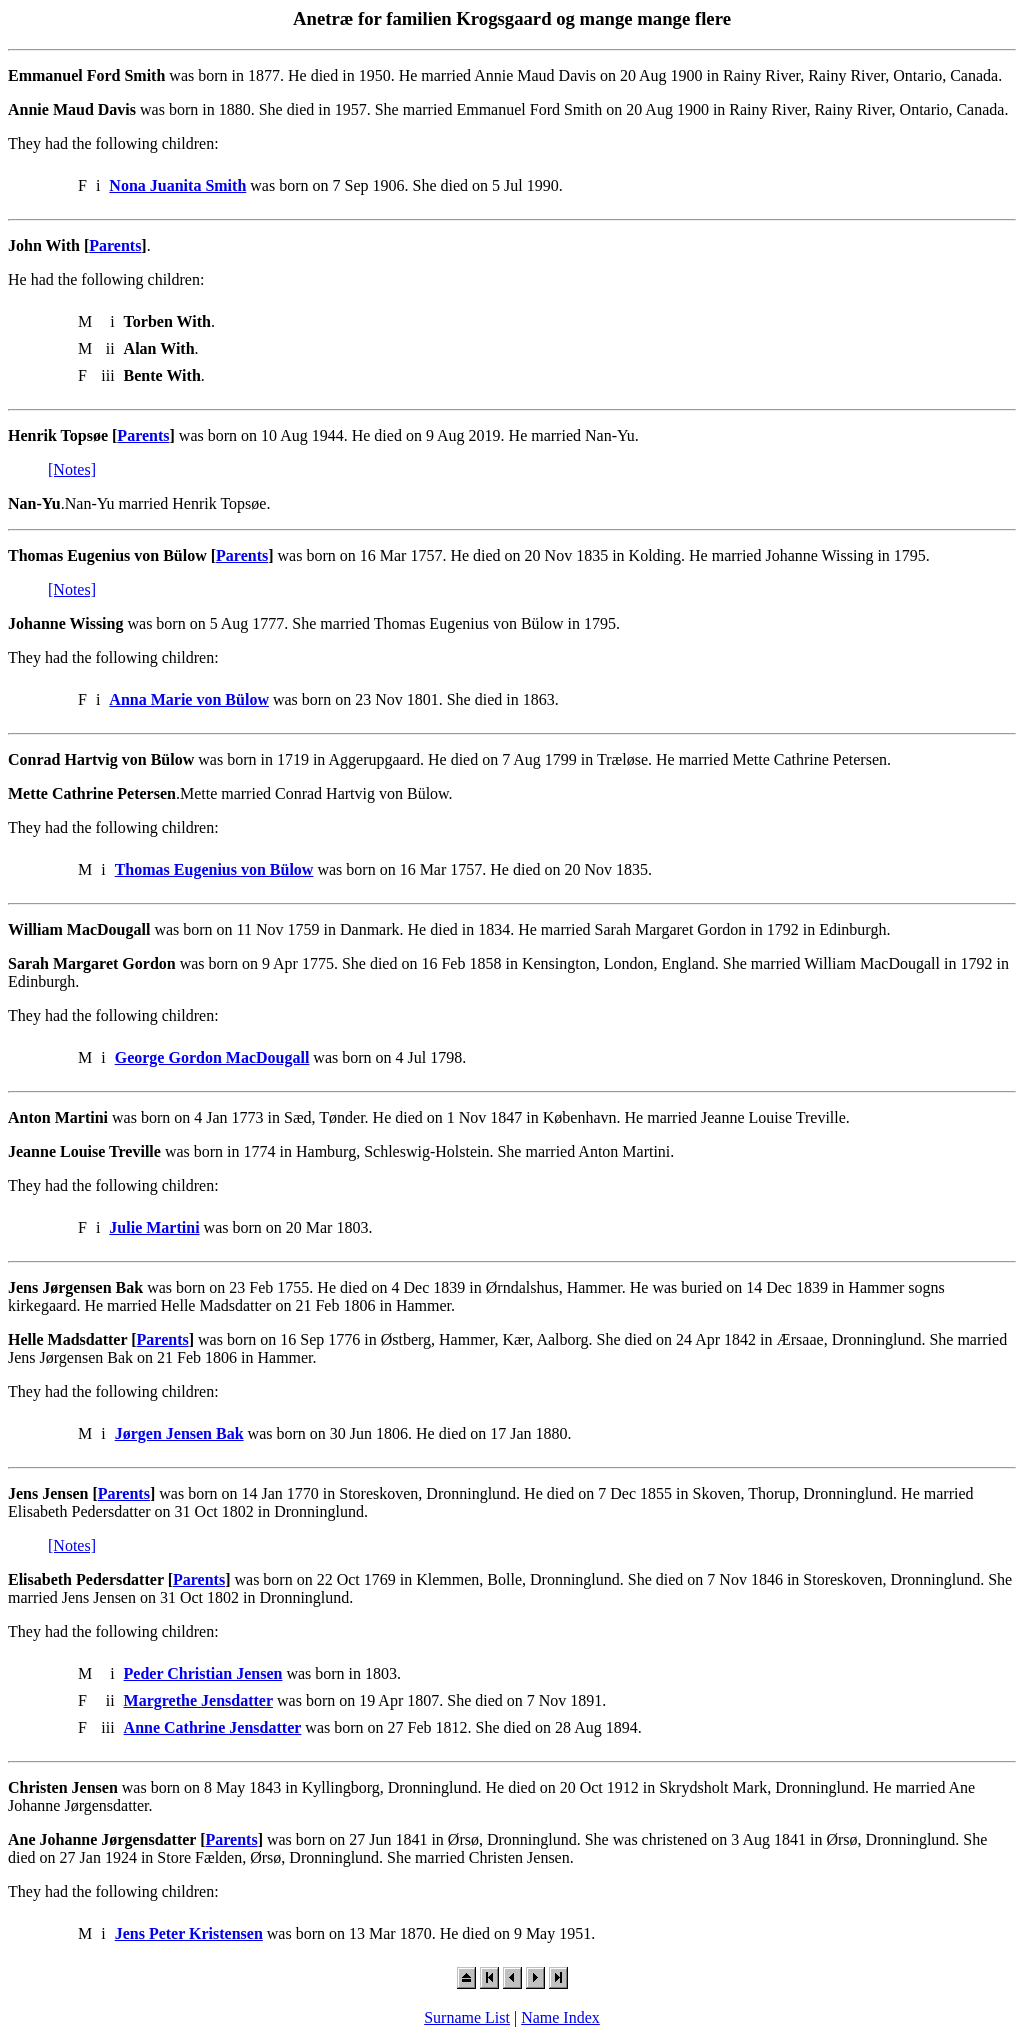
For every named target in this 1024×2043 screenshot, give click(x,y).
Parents (115, 245)
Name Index (560, 2017)
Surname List (467, 2017)
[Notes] (72, 469)
